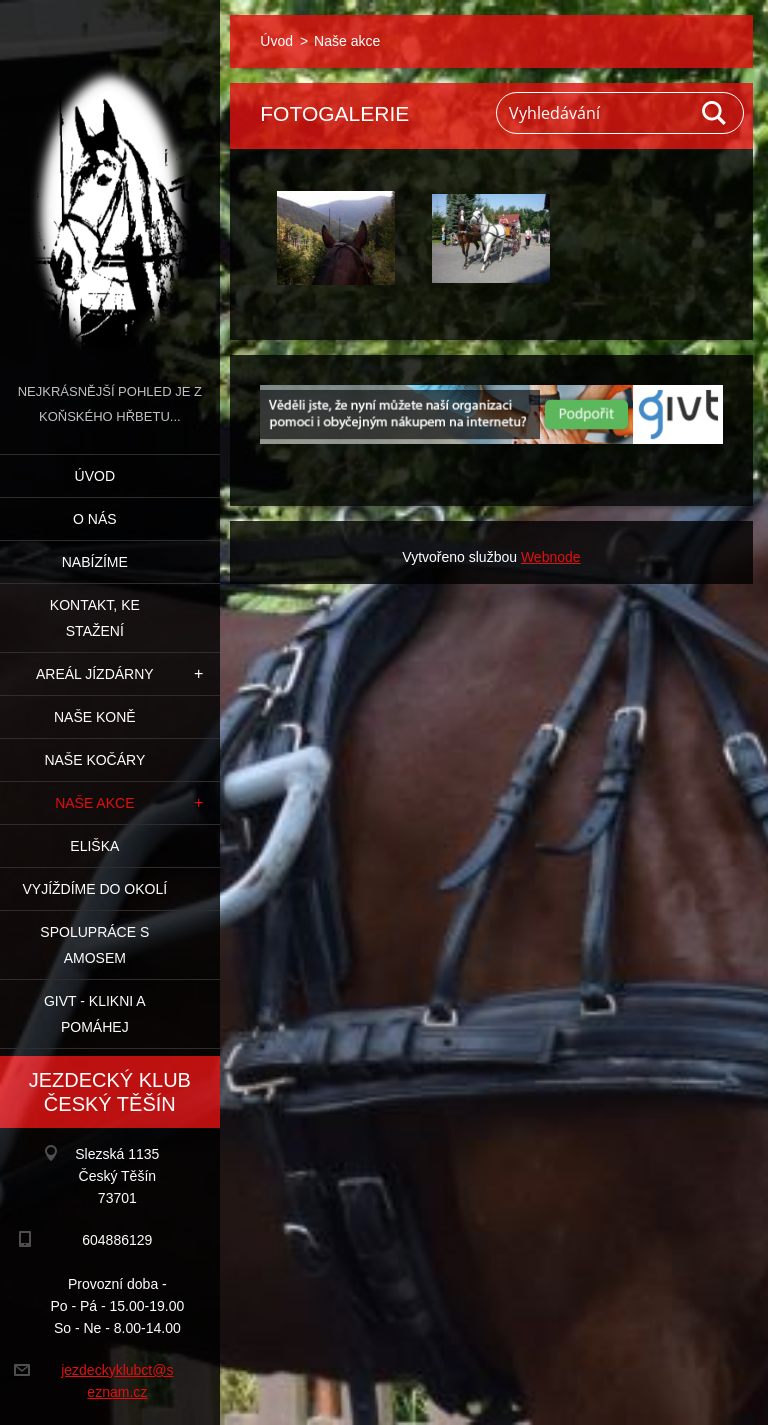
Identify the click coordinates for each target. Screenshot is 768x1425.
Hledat (715, 113)
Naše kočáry (94, 760)
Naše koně (95, 717)
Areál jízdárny (95, 674)
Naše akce (94, 803)
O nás (95, 519)
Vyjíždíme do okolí (94, 889)
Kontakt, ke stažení (95, 618)
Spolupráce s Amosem (94, 945)
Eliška (94, 846)
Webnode (551, 557)
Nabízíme (95, 562)
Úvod (95, 476)
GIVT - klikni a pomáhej (95, 1014)
